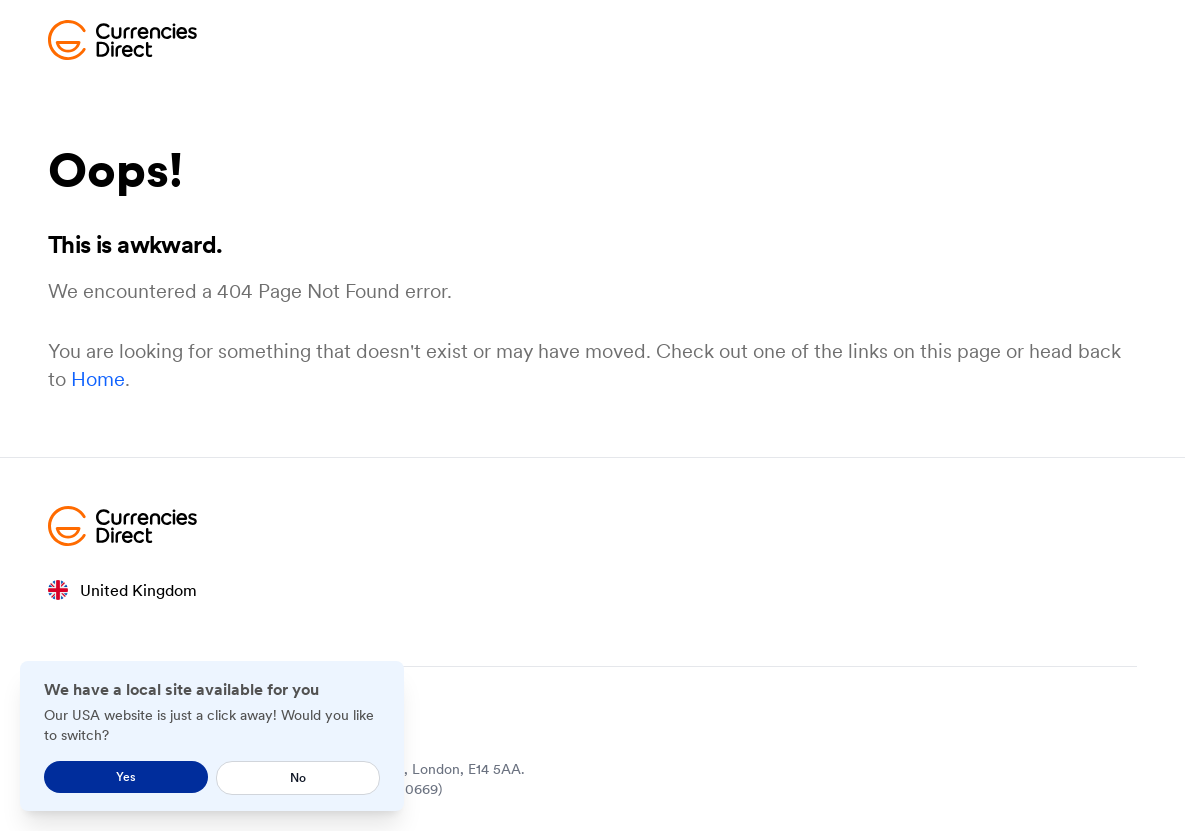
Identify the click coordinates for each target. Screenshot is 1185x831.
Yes (126, 776)
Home (98, 379)
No (298, 777)
